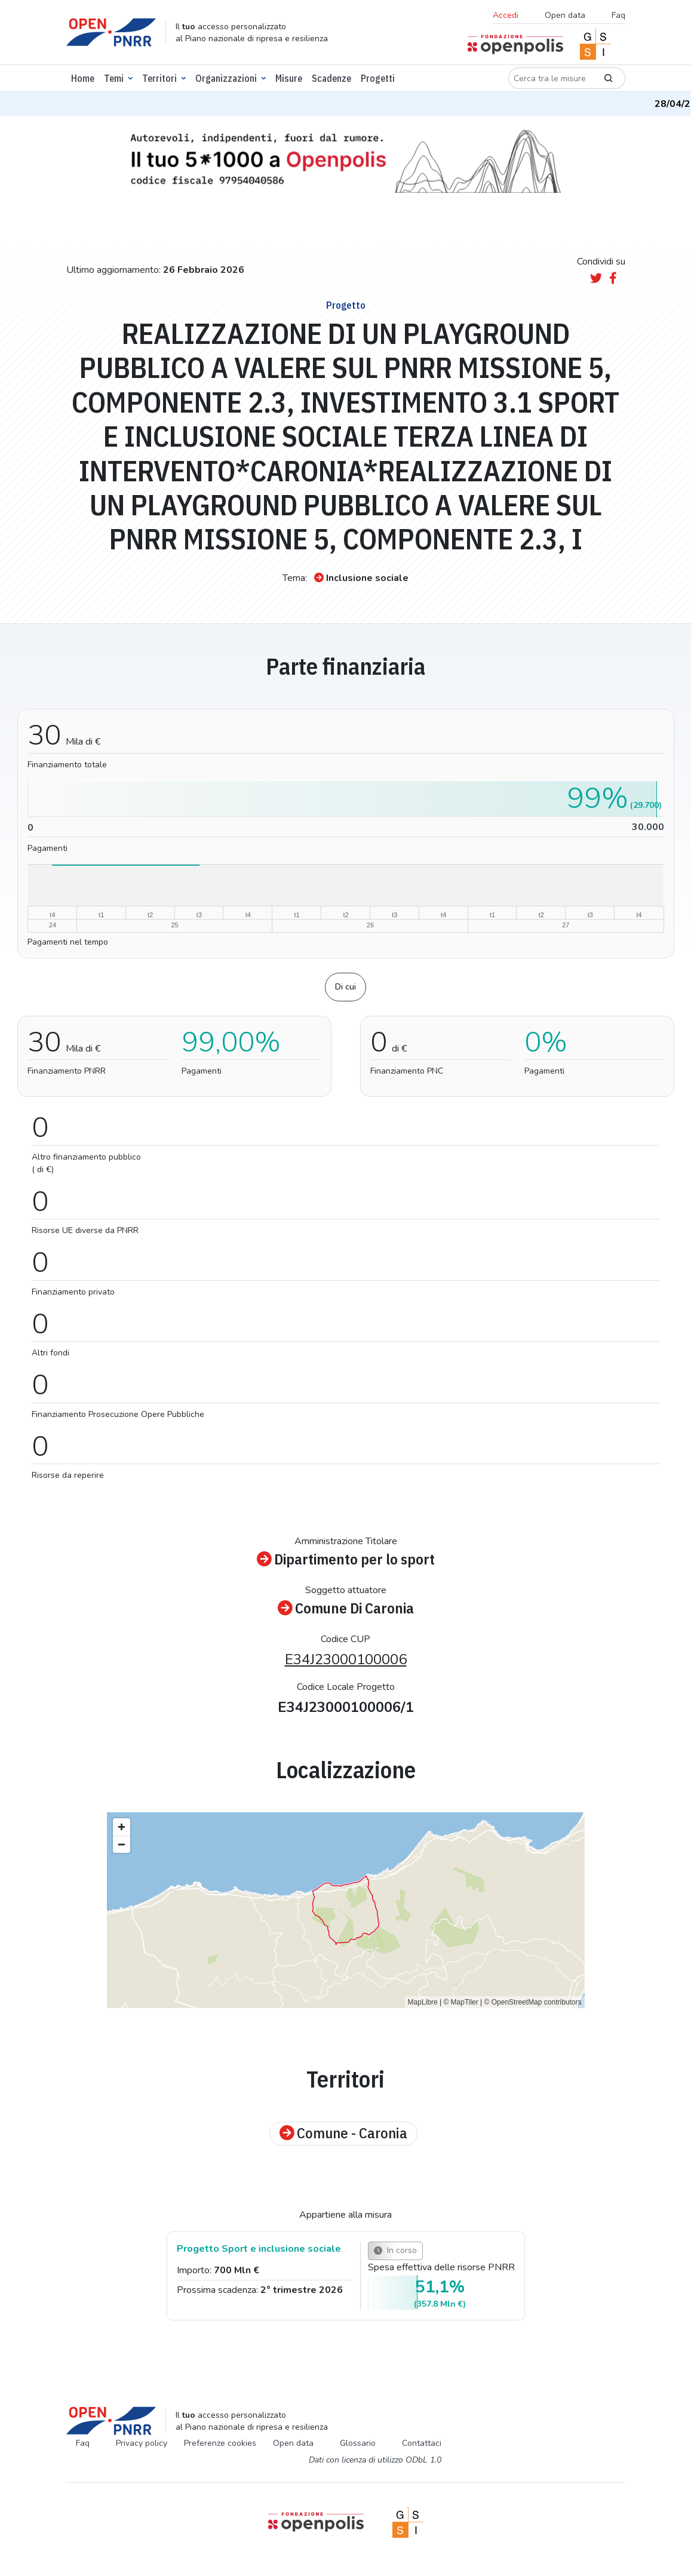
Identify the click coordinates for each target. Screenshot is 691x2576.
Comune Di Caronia (346, 1609)
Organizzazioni (226, 78)
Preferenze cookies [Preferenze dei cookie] (220, 2443)
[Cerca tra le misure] (550, 78)
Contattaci (421, 2443)
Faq (618, 15)
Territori (159, 78)
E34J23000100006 (346, 1659)
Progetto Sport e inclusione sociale (259, 2248)
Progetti (378, 78)
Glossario (358, 2443)
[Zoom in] (121, 1827)
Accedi (505, 15)
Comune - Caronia (343, 2133)
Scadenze (331, 78)
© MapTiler (460, 2002)
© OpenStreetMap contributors (533, 2002)
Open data (565, 15)
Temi (114, 78)
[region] (346, 1910)
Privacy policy (141, 2443)
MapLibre (423, 2002)
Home (82, 78)
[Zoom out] (121, 1844)
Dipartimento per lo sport (346, 1560)
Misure (288, 78)
